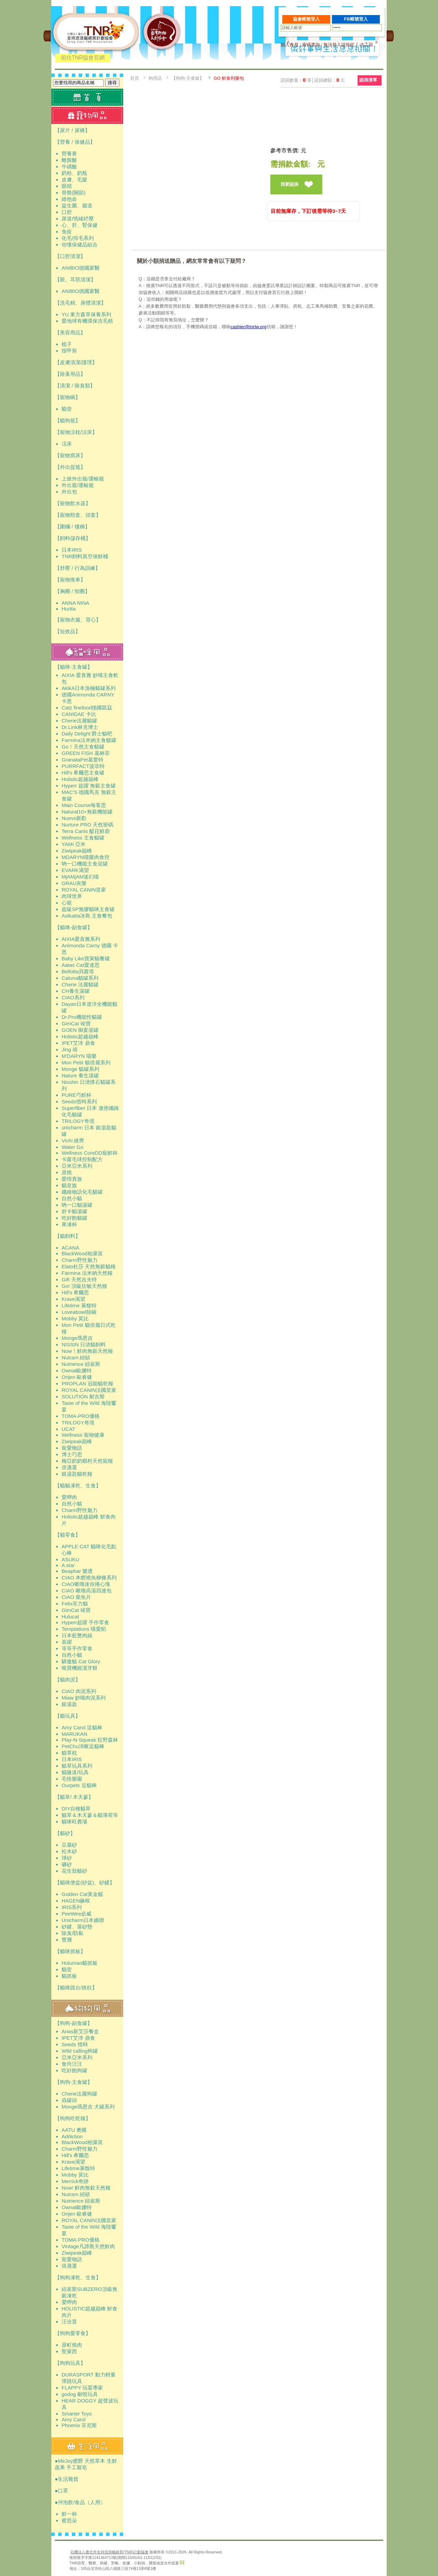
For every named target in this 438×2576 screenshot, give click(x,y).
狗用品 (155, 78)
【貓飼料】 (67, 1236)
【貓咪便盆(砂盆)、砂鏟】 (85, 1882)
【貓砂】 (65, 1833)
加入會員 (289, 44)
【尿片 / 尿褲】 (72, 130)
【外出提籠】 (70, 467)
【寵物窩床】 (70, 455)
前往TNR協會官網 (83, 58)
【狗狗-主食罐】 (73, 2082)
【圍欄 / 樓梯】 (72, 526)
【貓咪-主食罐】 (73, 667)
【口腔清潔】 (70, 256)
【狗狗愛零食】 (73, 2333)
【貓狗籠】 (67, 420)
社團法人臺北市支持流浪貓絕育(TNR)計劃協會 (109, 2552)
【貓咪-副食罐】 (73, 927)
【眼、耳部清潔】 (75, 279)
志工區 (366, 44)
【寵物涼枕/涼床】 (76, 432)
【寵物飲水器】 (73, 503)
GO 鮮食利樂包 (229, 78)
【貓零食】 (67, 1535)
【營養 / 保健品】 (75, 142)
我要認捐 (289, 184)
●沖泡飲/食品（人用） (80, 2502)
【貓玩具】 (67, 1716)
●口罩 (61, 2491)
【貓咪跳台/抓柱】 (76, 1987)
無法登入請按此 (339, 44)
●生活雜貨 (66, 2479)
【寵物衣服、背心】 (78, 620)
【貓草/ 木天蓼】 (74, 1797)
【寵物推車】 (70, 579)
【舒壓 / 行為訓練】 (77, 568)
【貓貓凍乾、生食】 (78, 1485)
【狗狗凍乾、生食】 (78, 2277)
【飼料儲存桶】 (73, 538)
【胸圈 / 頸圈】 (72, 591)
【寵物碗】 (67, 397)
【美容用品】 (70, 332)
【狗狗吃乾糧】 (73, 2118)
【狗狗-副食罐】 (73, 2023)
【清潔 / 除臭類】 (75, 385)
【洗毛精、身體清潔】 (80, 303)
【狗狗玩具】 (70, 2363)
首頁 (134, 78)
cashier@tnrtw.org (249, 326)
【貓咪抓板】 (70, 1951)
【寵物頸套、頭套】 (78, 515)
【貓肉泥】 (67, 1679)
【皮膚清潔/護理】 (76, 362)
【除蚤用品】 (70, 374)
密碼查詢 (311, 44)
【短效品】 (67, 631)
